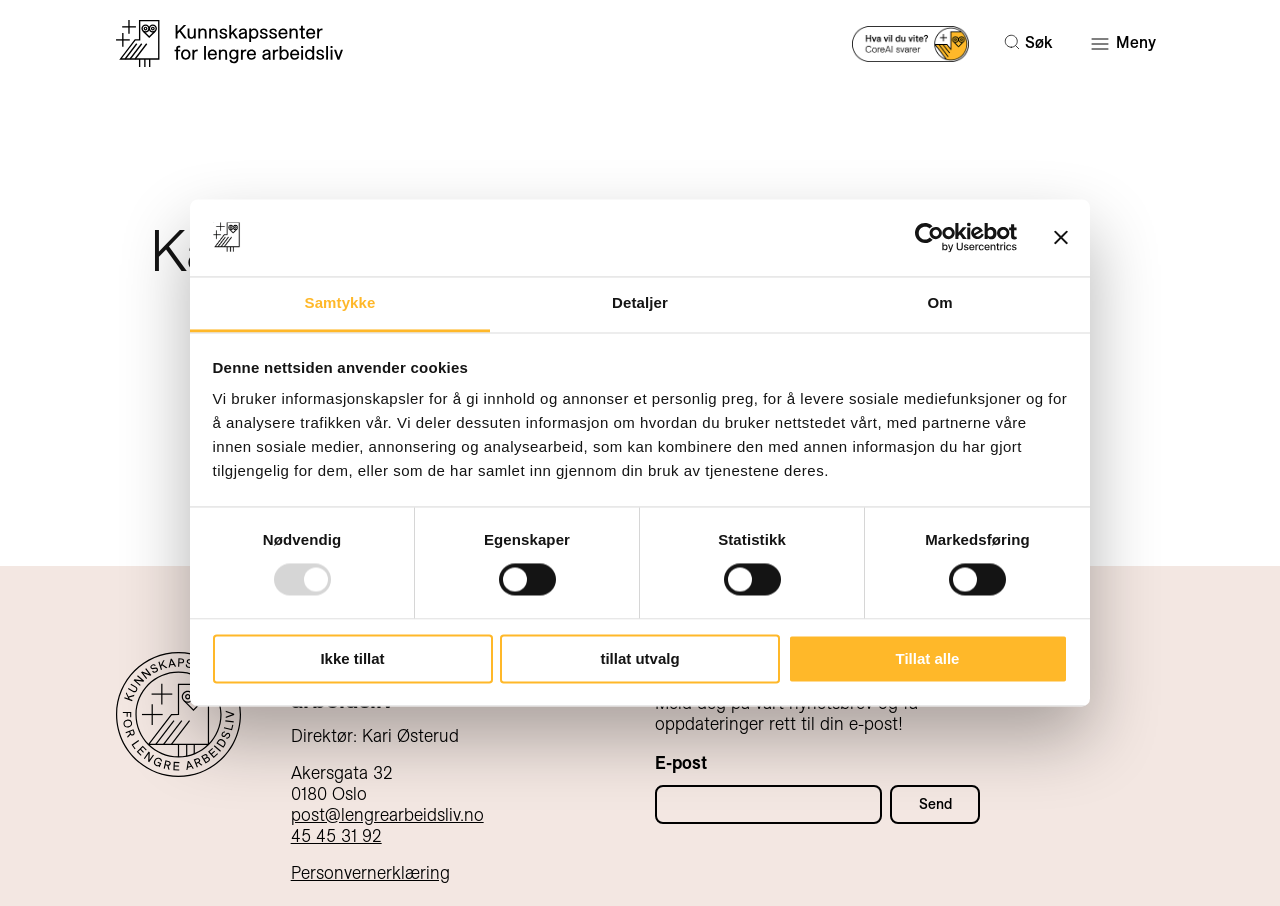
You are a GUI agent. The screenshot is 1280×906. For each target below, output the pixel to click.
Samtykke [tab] (340, 302)
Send (935, 804)
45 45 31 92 (336, 835)
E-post (681, 762)
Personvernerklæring (370, 872)
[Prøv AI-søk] (910, 42)
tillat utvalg (639, 658)
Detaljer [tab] (640, 302)
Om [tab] (939, 302)
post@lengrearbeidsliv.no (387, 814)
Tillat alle (928, 658)
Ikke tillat (352, 658)
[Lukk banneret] (1061, 238)
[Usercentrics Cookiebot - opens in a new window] (929, 238)
